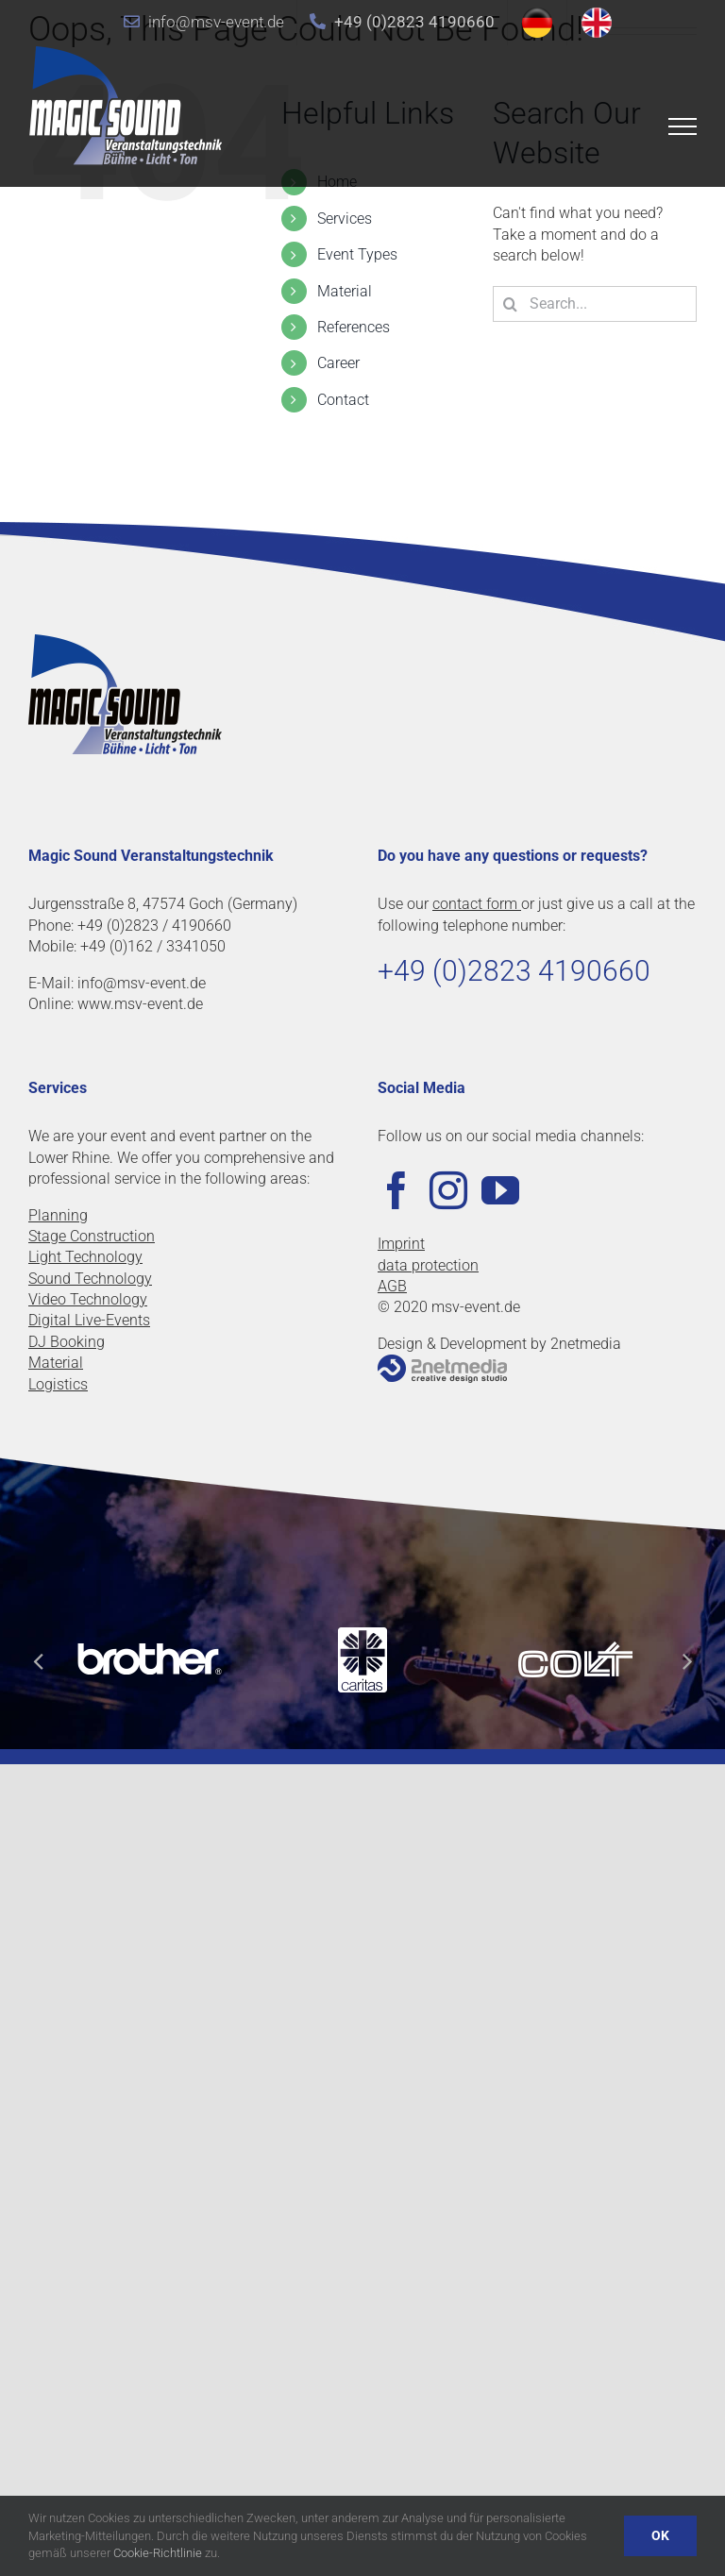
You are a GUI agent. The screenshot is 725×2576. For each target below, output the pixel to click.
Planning (58, 1215)
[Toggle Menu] (682, 126)
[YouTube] (500, 1190)
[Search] (511, 304)
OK (660, 2535)
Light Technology (85, 1257)
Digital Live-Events (89, 1320)
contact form (476, 904)
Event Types (357, 254)
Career (338, 363)
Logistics (58, 1384)
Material (344, 291)
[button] (38, 1660)
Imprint (401, 1244)
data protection (428, 1265)
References (353, 327)
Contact (343, 400)
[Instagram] (448, 1190)
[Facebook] (396, 1190)
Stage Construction (91, 1236)
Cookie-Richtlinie (157, 2553)
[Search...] (595, 304)
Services (344, 218)
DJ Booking (66, 1342)
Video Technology (87, 1299)
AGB (392, 1286)
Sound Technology (90, 1279)
